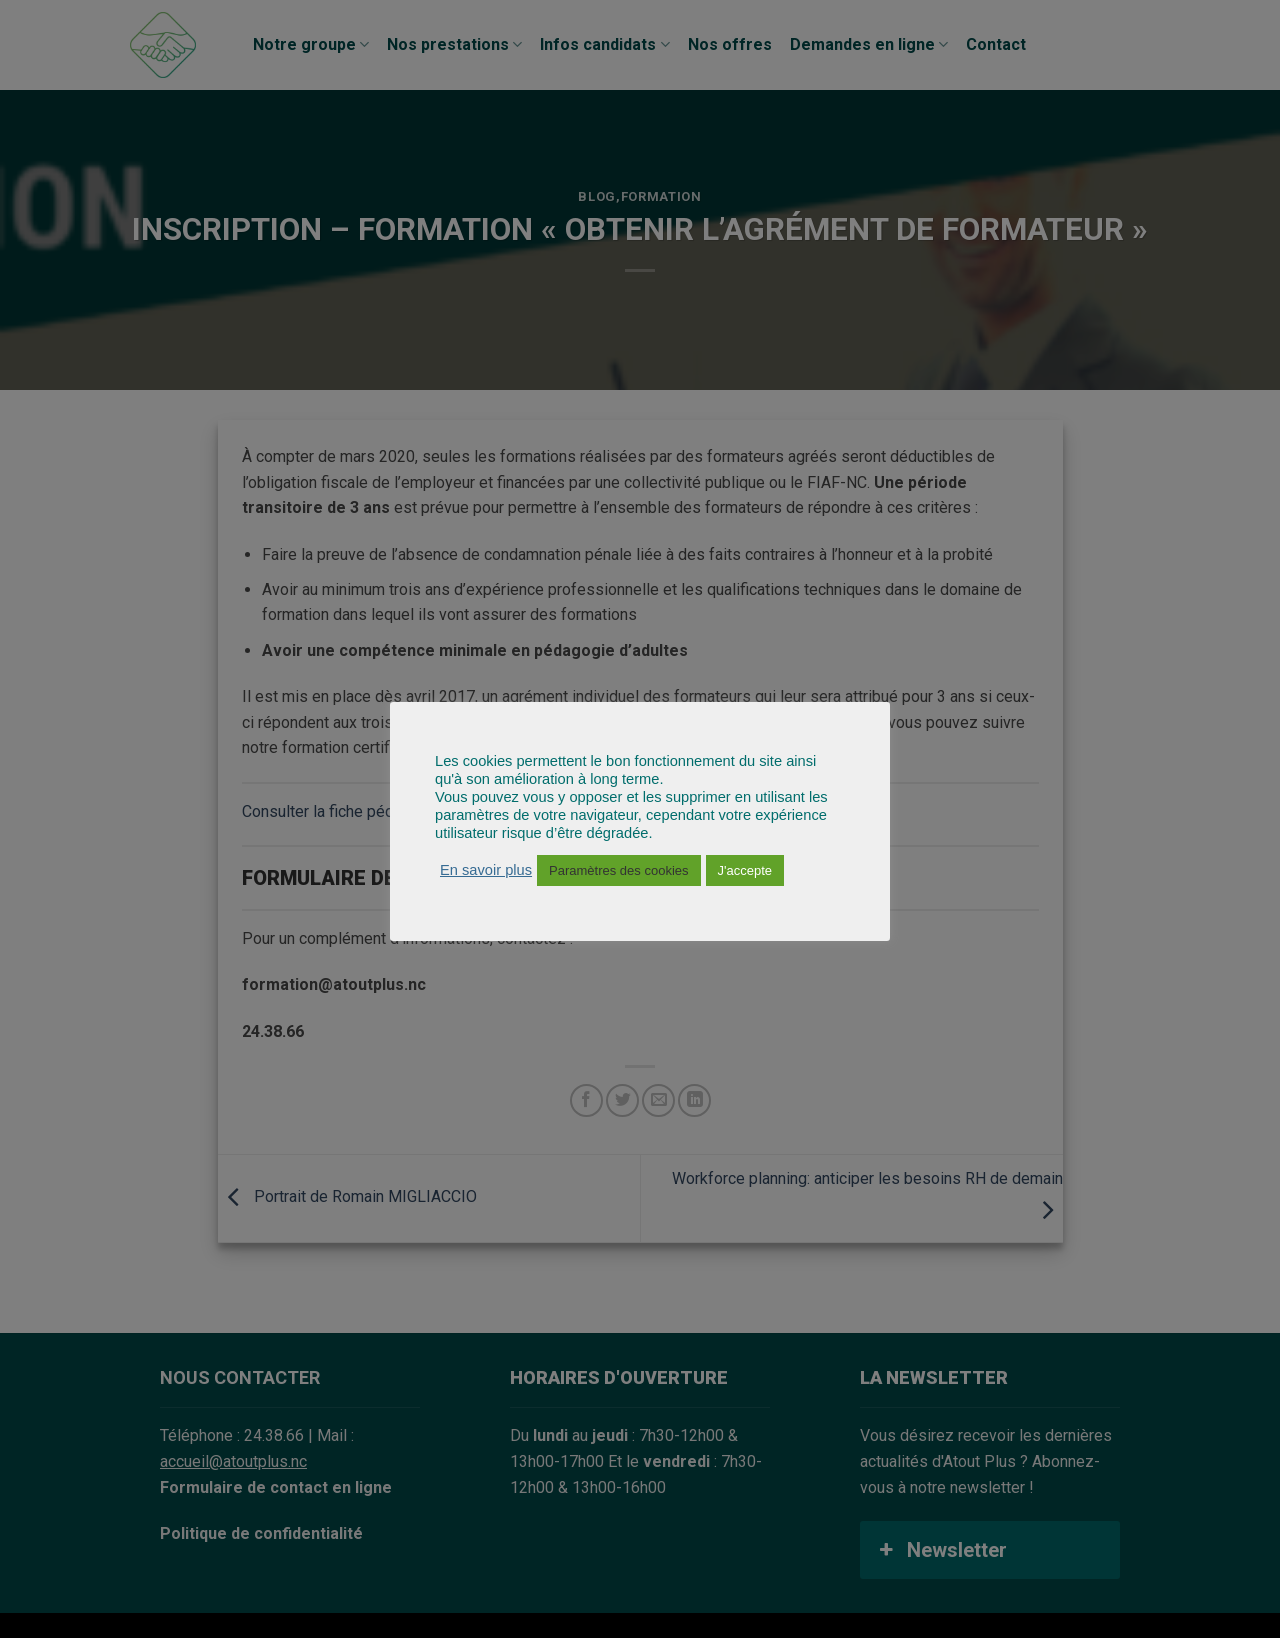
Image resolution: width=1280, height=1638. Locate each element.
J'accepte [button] (745, 870)
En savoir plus (486, 870)
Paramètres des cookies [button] (618, 870)
